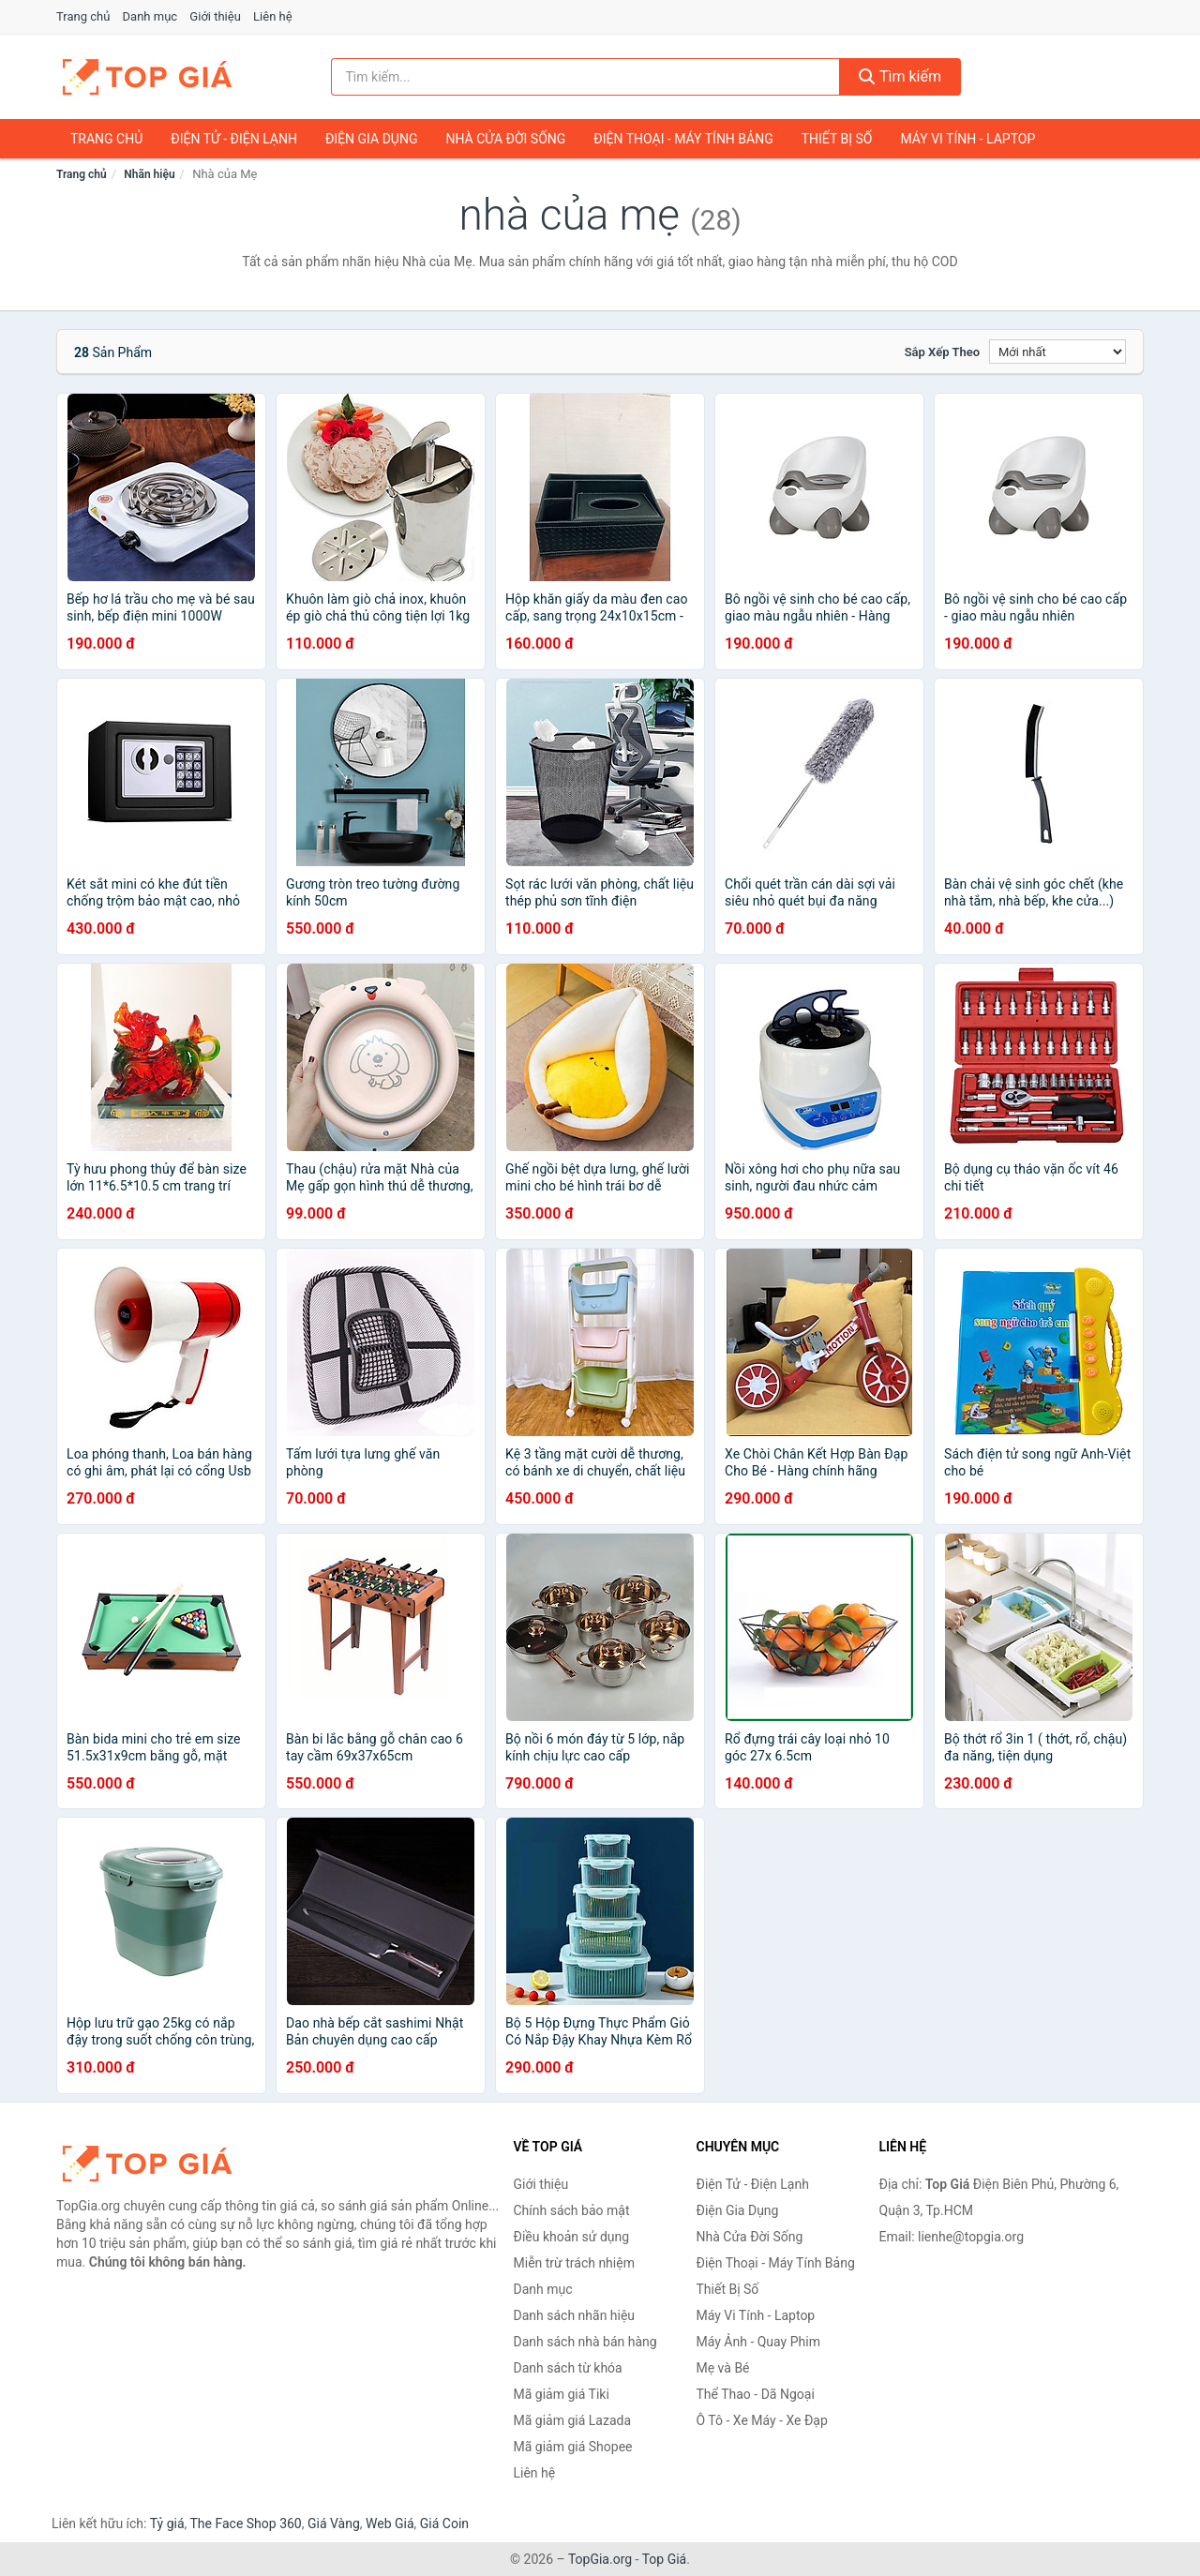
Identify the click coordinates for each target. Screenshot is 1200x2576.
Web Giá (390, 2523)
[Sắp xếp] (1057, 351)
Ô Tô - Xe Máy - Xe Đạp (762, 2420)
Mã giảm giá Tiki (561, 2394)
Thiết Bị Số (837, 138)
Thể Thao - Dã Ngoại (756, 2394)
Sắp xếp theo (942, 352)
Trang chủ (83, 16)
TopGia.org (600, 2559)
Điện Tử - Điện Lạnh (234, 138)
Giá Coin (444, 2523)
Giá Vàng (334, 2523)
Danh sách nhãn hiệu (575, 2315)
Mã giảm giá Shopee (573, 2446)
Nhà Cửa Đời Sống (505, 138)
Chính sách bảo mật (572, 2210)
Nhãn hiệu (149, 174)
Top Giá (664, 2559)
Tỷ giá (167, 2523)
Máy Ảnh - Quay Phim (758, 2341)
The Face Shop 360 (245, 2523)
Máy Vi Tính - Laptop (967, 138)
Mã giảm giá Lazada (573, 2420)
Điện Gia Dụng (371, 138)
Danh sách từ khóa (568, 2367)
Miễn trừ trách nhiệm (574, 2262)
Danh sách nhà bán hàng (585, 2341)
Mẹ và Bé (723, 2367)
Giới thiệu (214, 16)
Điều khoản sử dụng (572, 2236)
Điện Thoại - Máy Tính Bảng (682, 138)
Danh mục (150, 16)
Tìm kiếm (900, 76)
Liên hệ (272, 16)
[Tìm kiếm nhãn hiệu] (586, 77)
